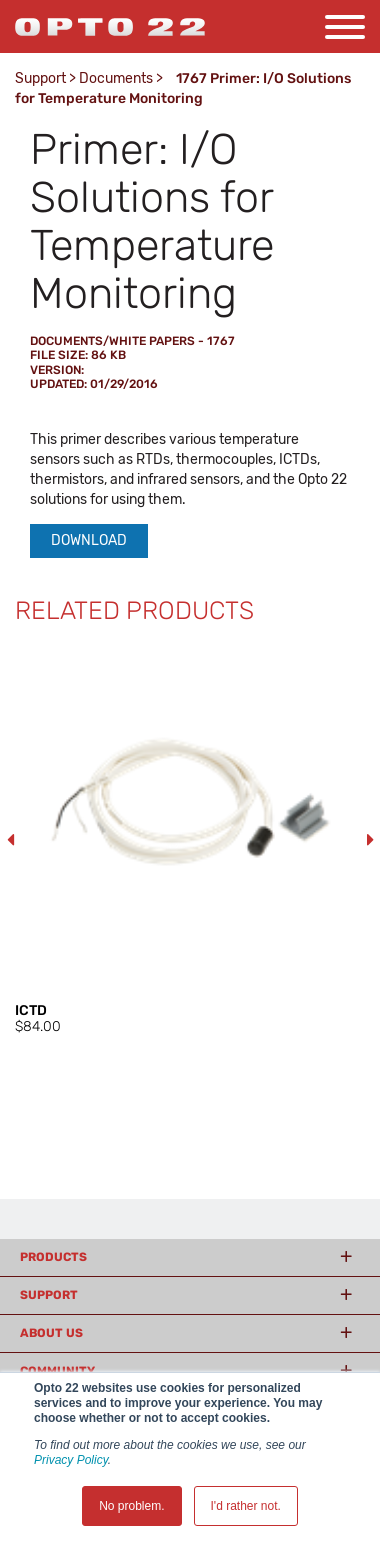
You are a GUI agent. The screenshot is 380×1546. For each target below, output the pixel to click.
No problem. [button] (131, 1506)
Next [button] (370, 840)
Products (53, 1257)
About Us (51, 1333)
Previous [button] (10, 840)
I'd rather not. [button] (246, 1506)
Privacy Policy (71, 1460)
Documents (116, 78)
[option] (190, 840)
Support (40, 78)
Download (89, 540)
